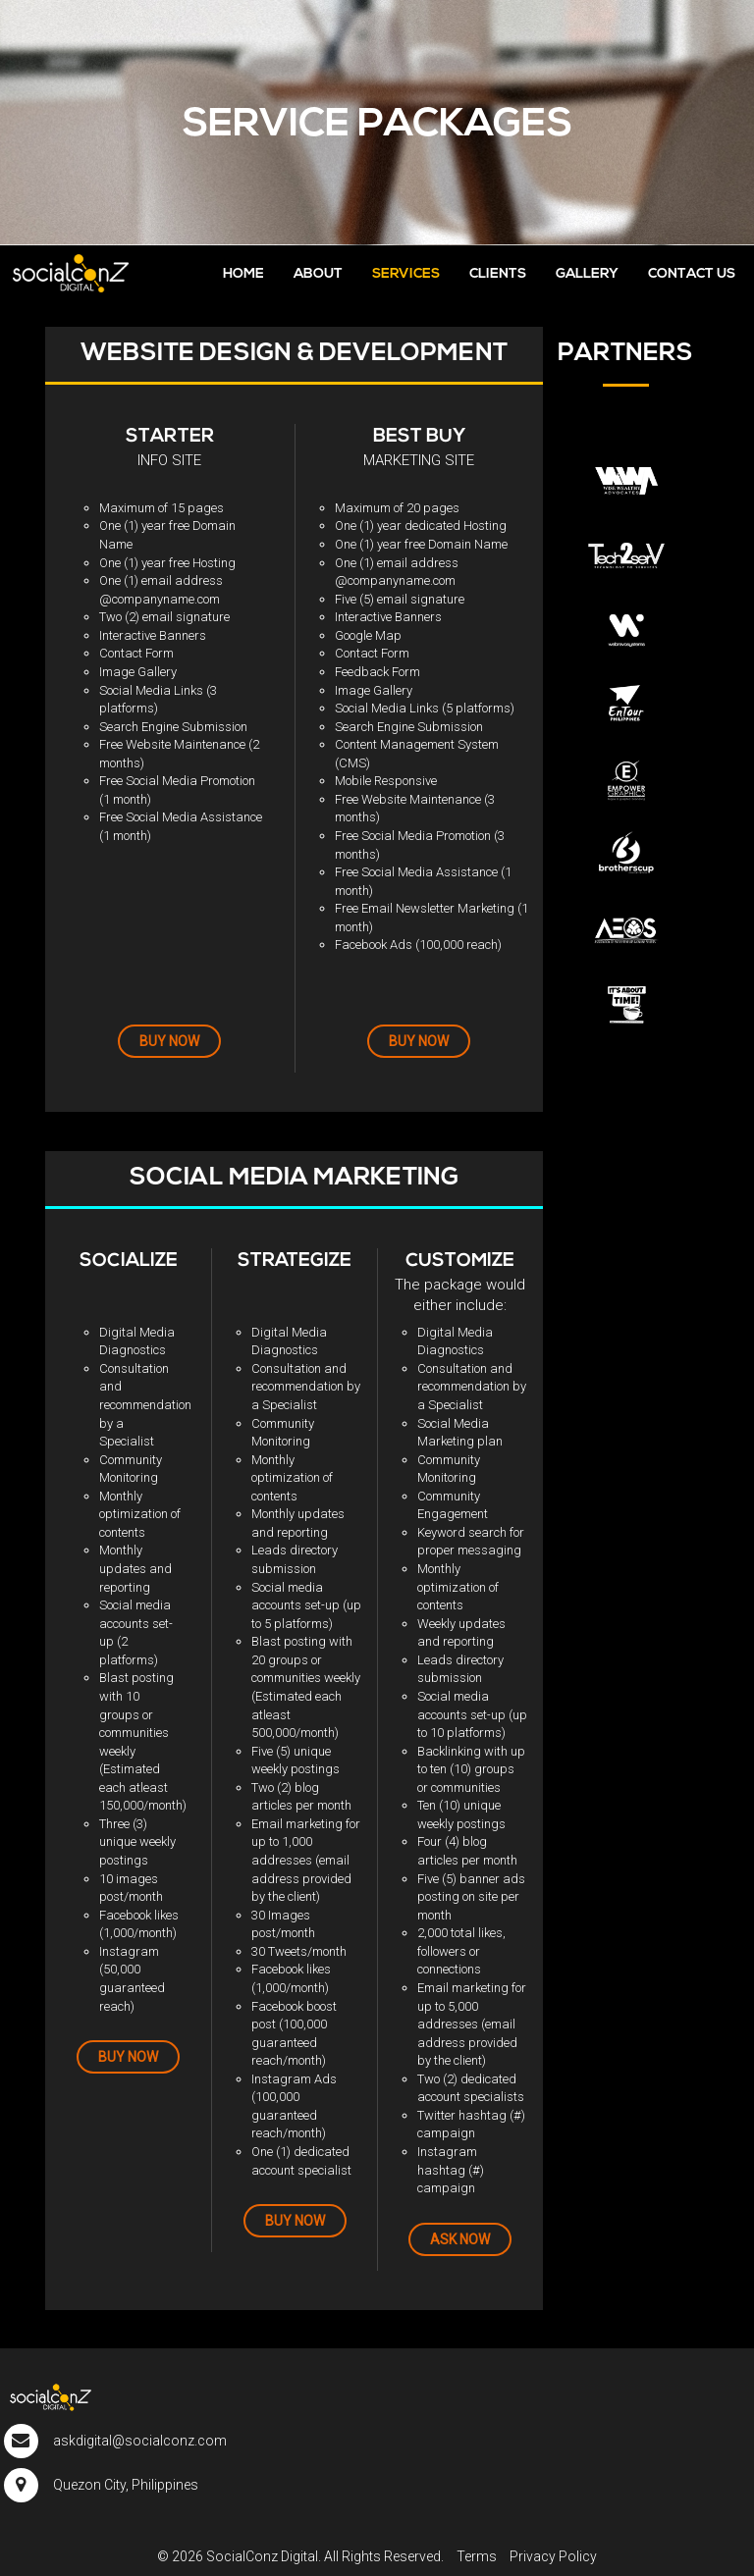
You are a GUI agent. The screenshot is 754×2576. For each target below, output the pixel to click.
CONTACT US (691, 274)
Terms (477, 2556)
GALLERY (587, 274)
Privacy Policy (553, 2556)
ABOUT (318, 274)
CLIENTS (497, 274)
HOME (243, 274)
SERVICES (406, 274)
